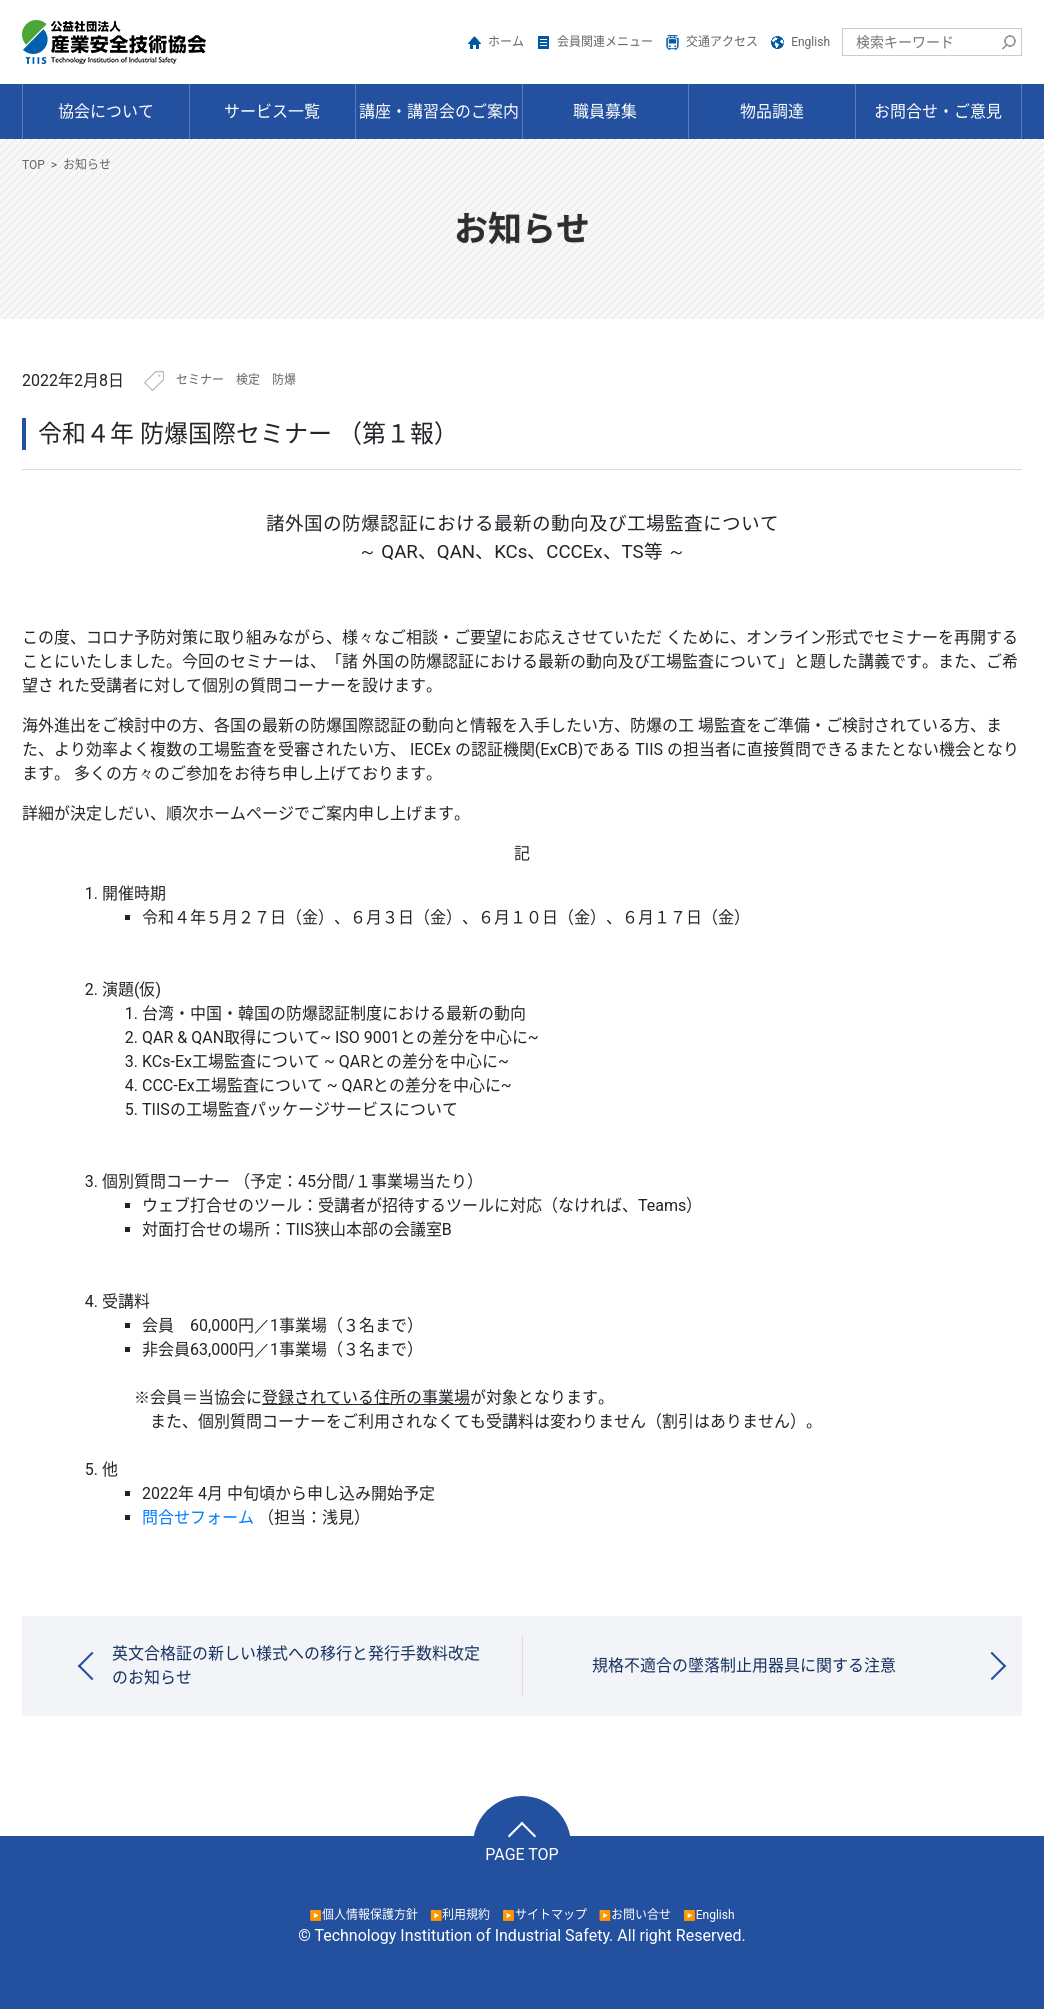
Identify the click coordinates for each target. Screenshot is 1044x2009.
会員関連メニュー (605, 42)
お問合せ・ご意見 (938, 111)
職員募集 (605, 111)
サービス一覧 (272, 111)
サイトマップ (551, 1915)
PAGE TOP (521, 1854)
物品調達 (772, 111)
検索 (1008, 42)
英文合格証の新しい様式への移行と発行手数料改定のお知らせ (296, 1665)
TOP (33, 165)
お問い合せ (641, 1915)
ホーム (506, 42)
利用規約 (466, 1915)
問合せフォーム (198, 1517)
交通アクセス (722, 42)
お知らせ (87, 165)
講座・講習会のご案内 (439, 111)
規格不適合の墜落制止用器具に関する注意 (744, 1665)
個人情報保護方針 (370, 1915)
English (810, 42)
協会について (106, 111)
